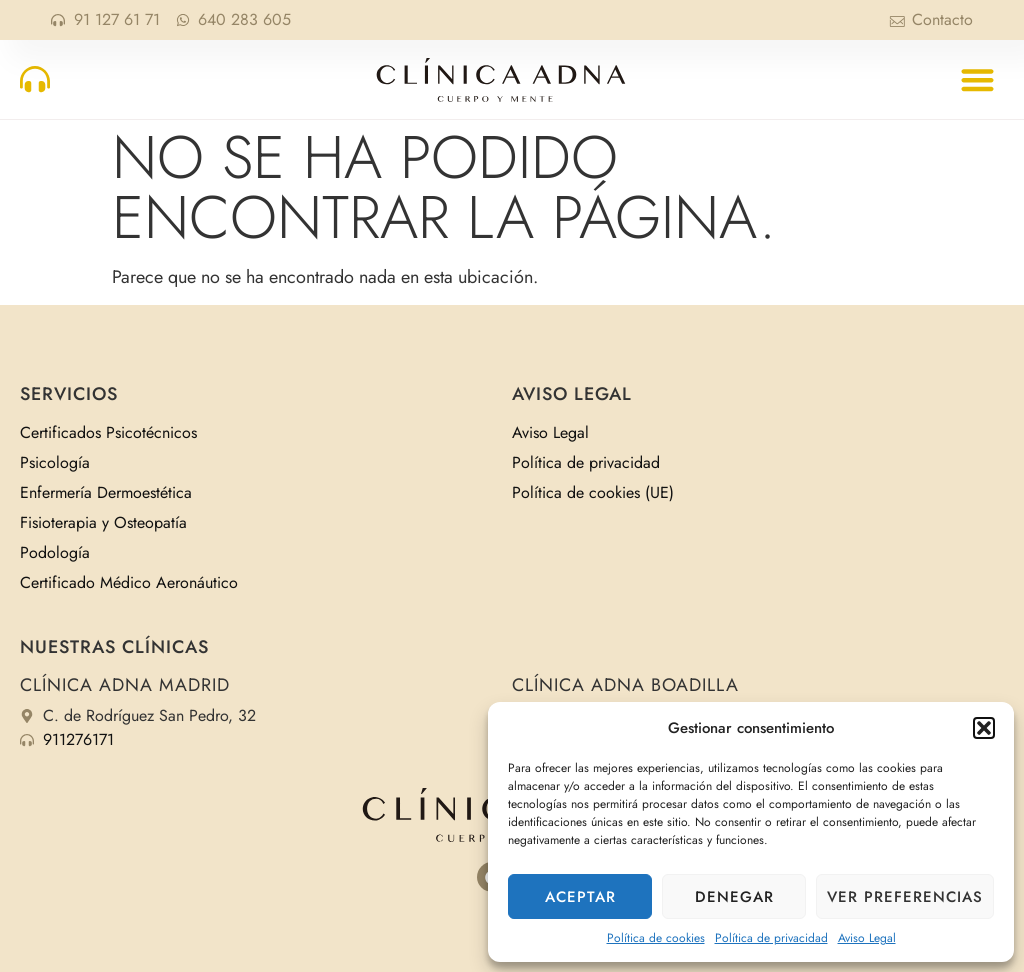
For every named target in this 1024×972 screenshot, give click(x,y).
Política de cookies (656, 938)
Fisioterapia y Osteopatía (103, 522)
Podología (55, 552)
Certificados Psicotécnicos (108, 432)
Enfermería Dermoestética (106, 492)
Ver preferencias (905, 897)
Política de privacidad (771, 938)
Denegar (734, 897)
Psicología (55, 462)
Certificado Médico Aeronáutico (129, 582)
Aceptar (580, 897)
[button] (984, 728)
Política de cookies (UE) (593, 492)
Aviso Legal (867, 938)
